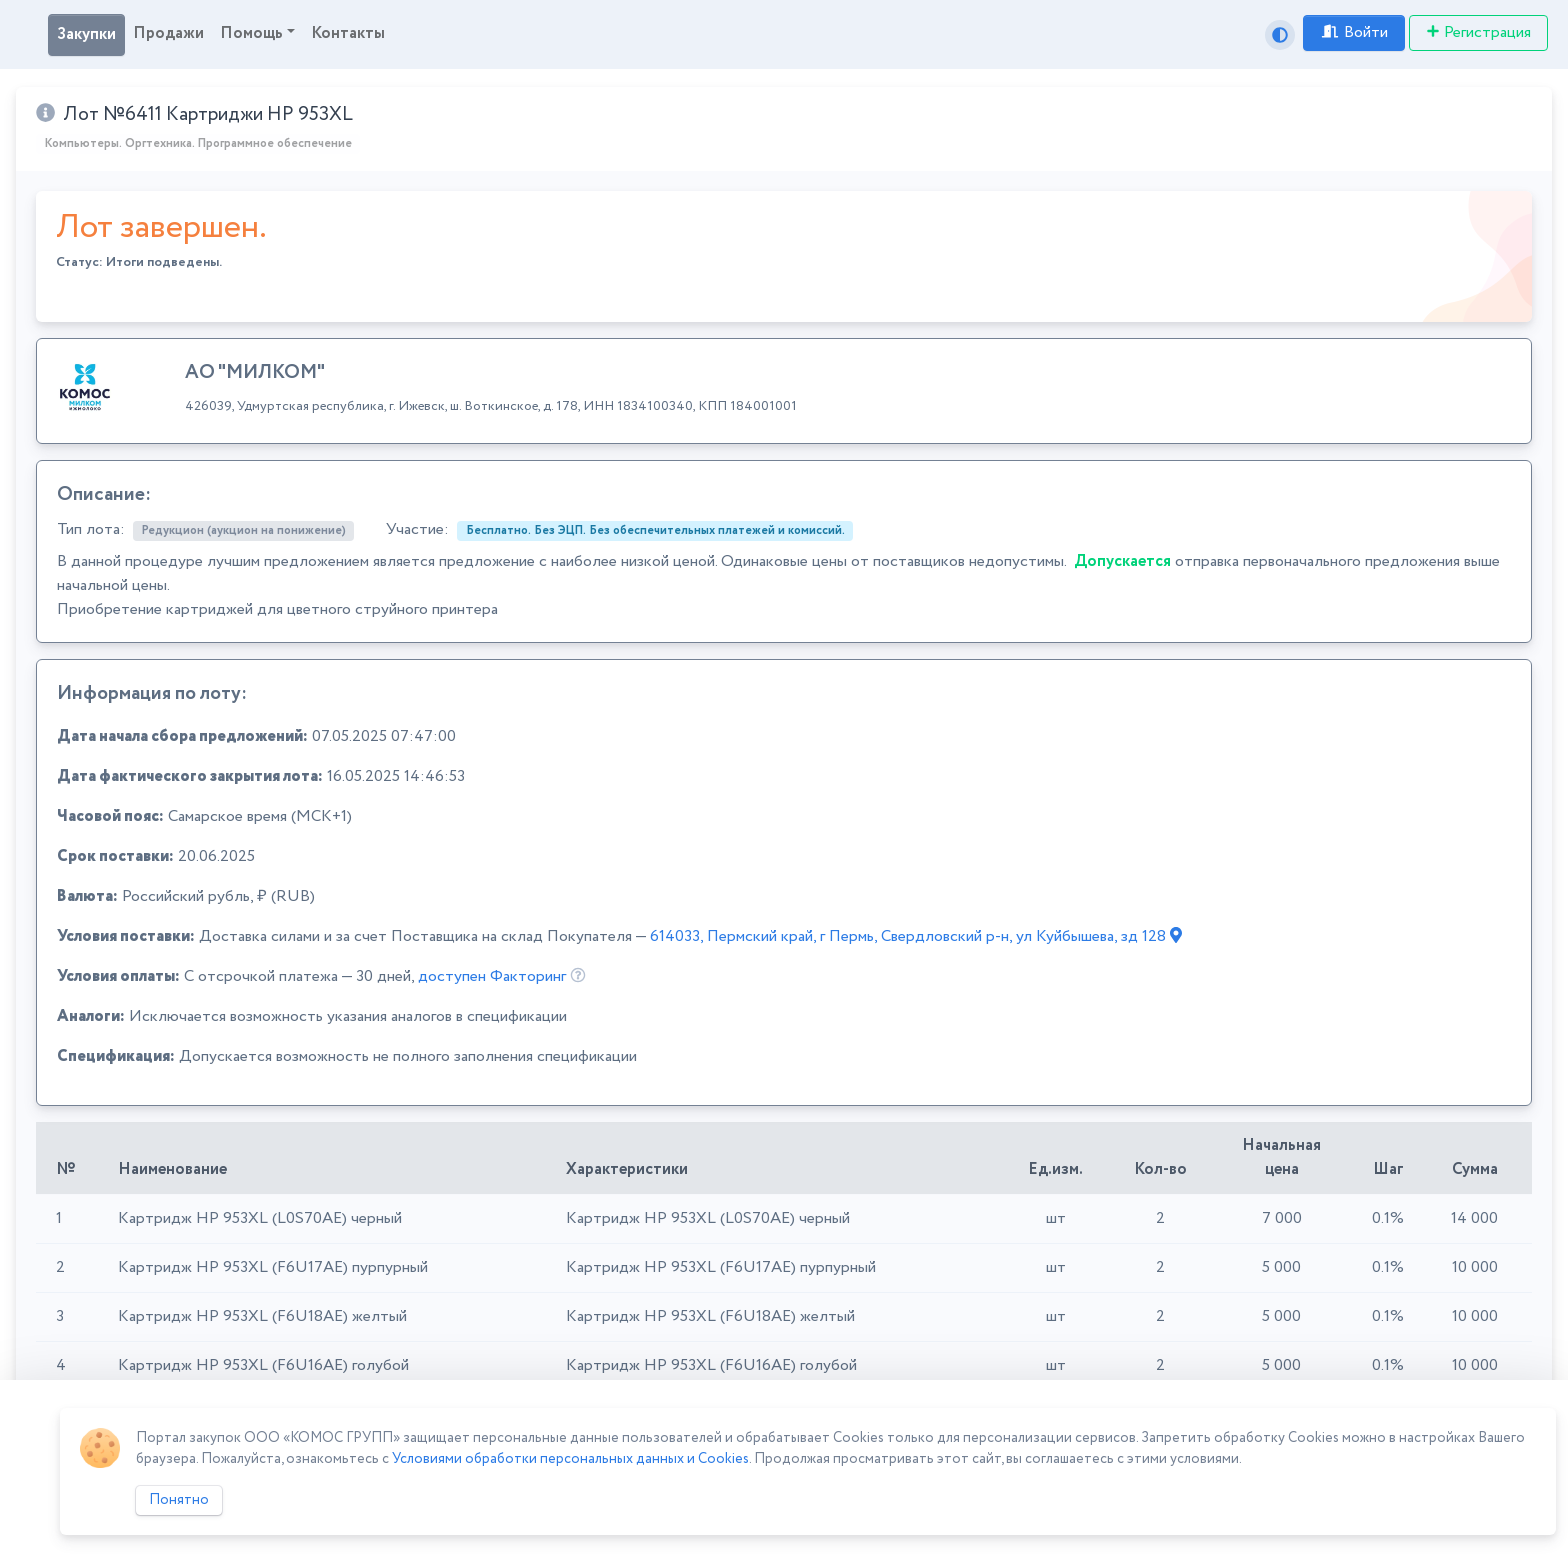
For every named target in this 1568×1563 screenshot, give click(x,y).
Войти (1354, 32)
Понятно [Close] (179, 1500)
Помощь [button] (251, 33)
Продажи (168, 33)
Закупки (86, 34)
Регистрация (1478, 32)
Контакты (348, 33)
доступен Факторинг (492, 976)
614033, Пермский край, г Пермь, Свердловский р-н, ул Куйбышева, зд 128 (916, 936)
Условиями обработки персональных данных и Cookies (570, 1459)
